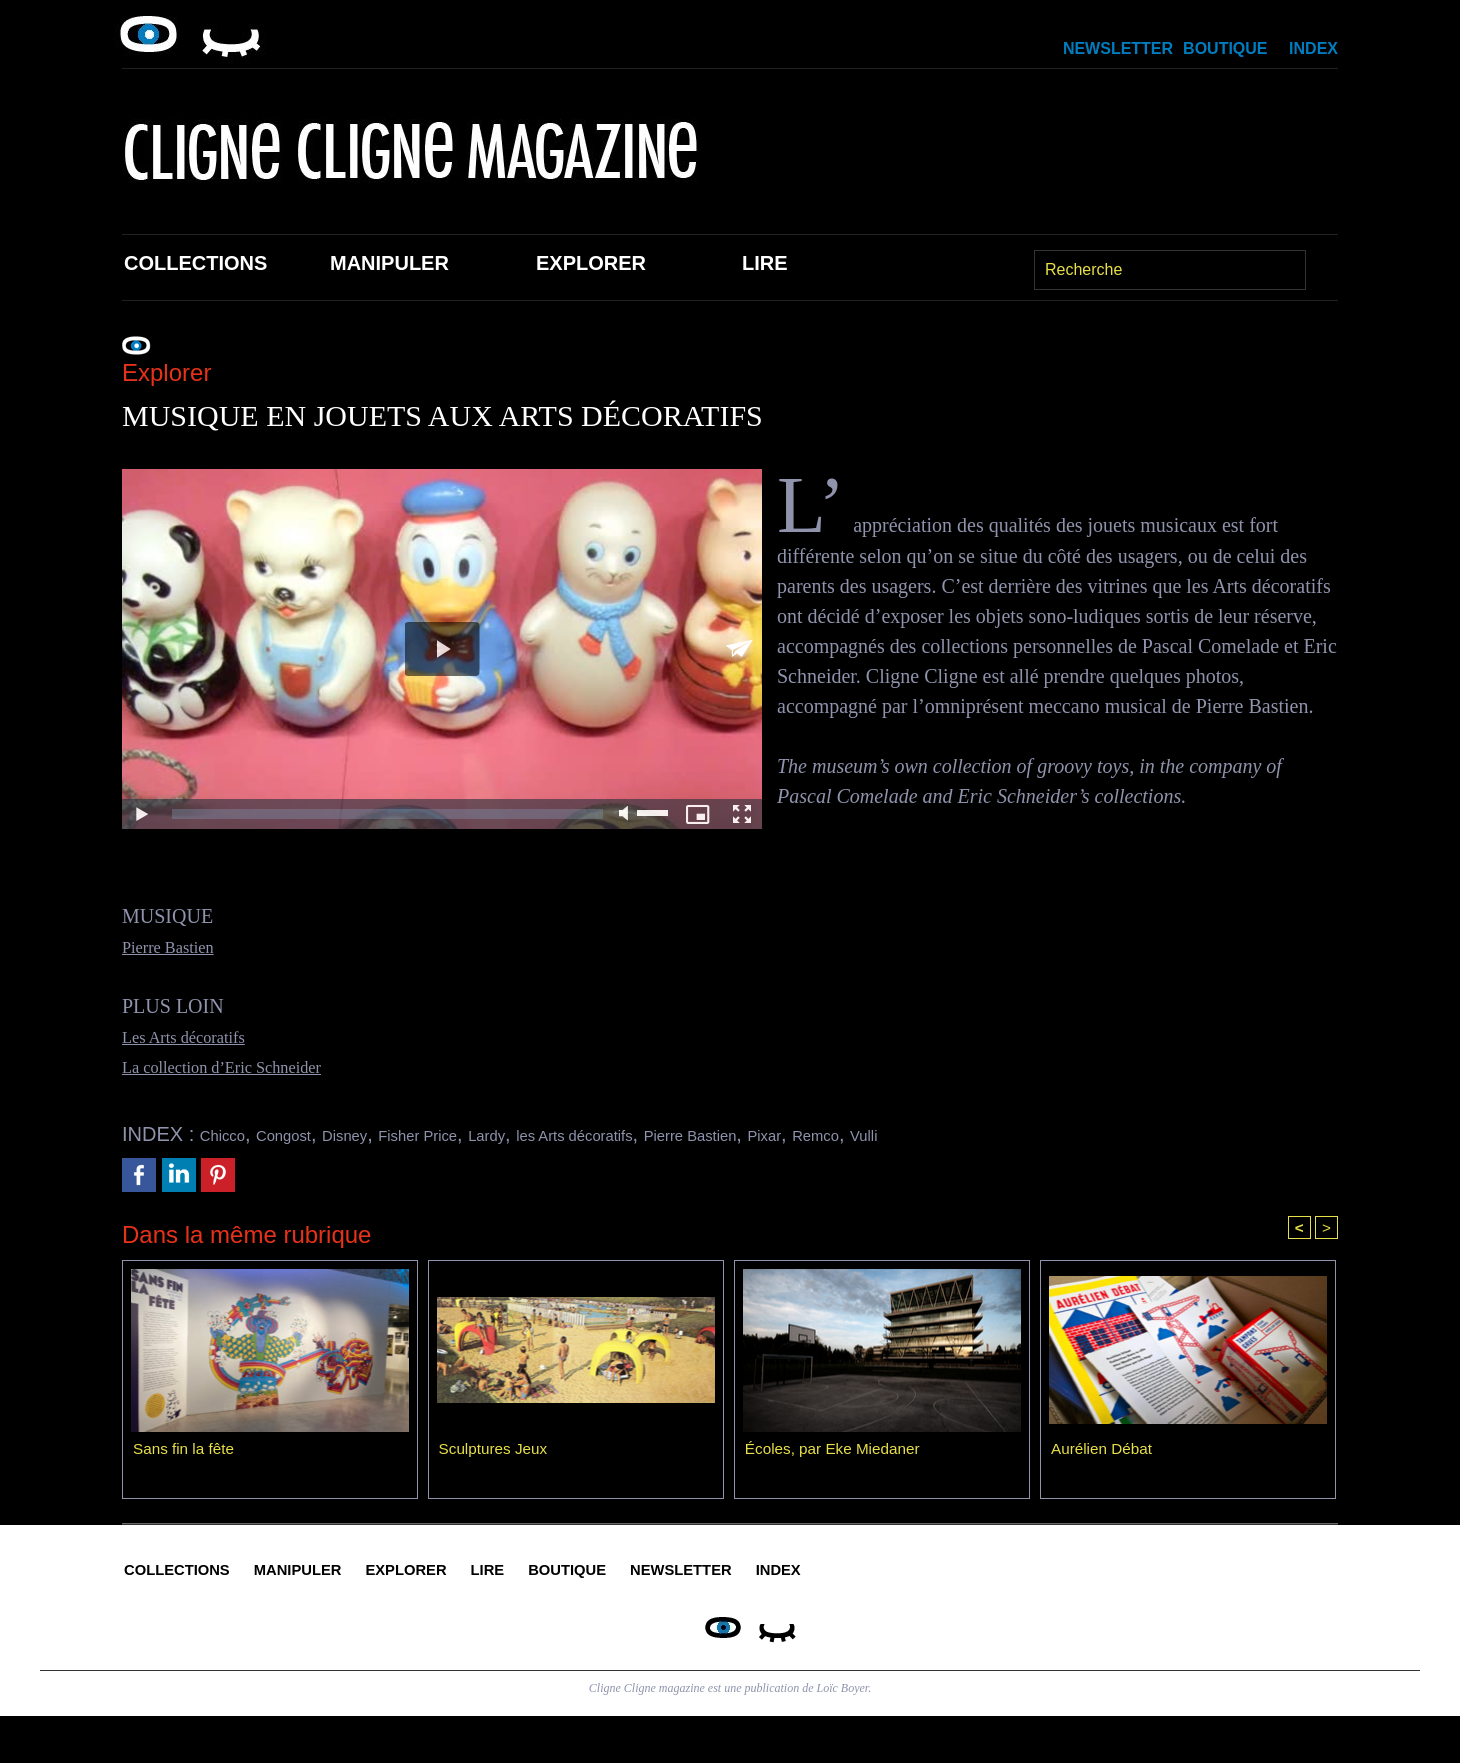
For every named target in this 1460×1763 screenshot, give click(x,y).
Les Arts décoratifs (197, 1036)
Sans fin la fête (186, 1452)
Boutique (1225, 48)
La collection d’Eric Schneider (244, 1066)
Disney (388, 1134)
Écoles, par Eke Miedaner (836, 1452)
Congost (309, 1134)
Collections (195, 263)
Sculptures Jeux (496, 1452)
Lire (765, 263)
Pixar (934, 1134)
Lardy (570, 1134)
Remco (998, 1134)
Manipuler (389, 263)
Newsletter (1118, 48)
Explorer (591, 263)
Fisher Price (481, 1134)
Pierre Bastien (178, 946)
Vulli (1060, 1134)
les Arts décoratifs (685, 1134)
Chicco (230, 1134)
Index (1313, 48)
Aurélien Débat (1104, 1452)
